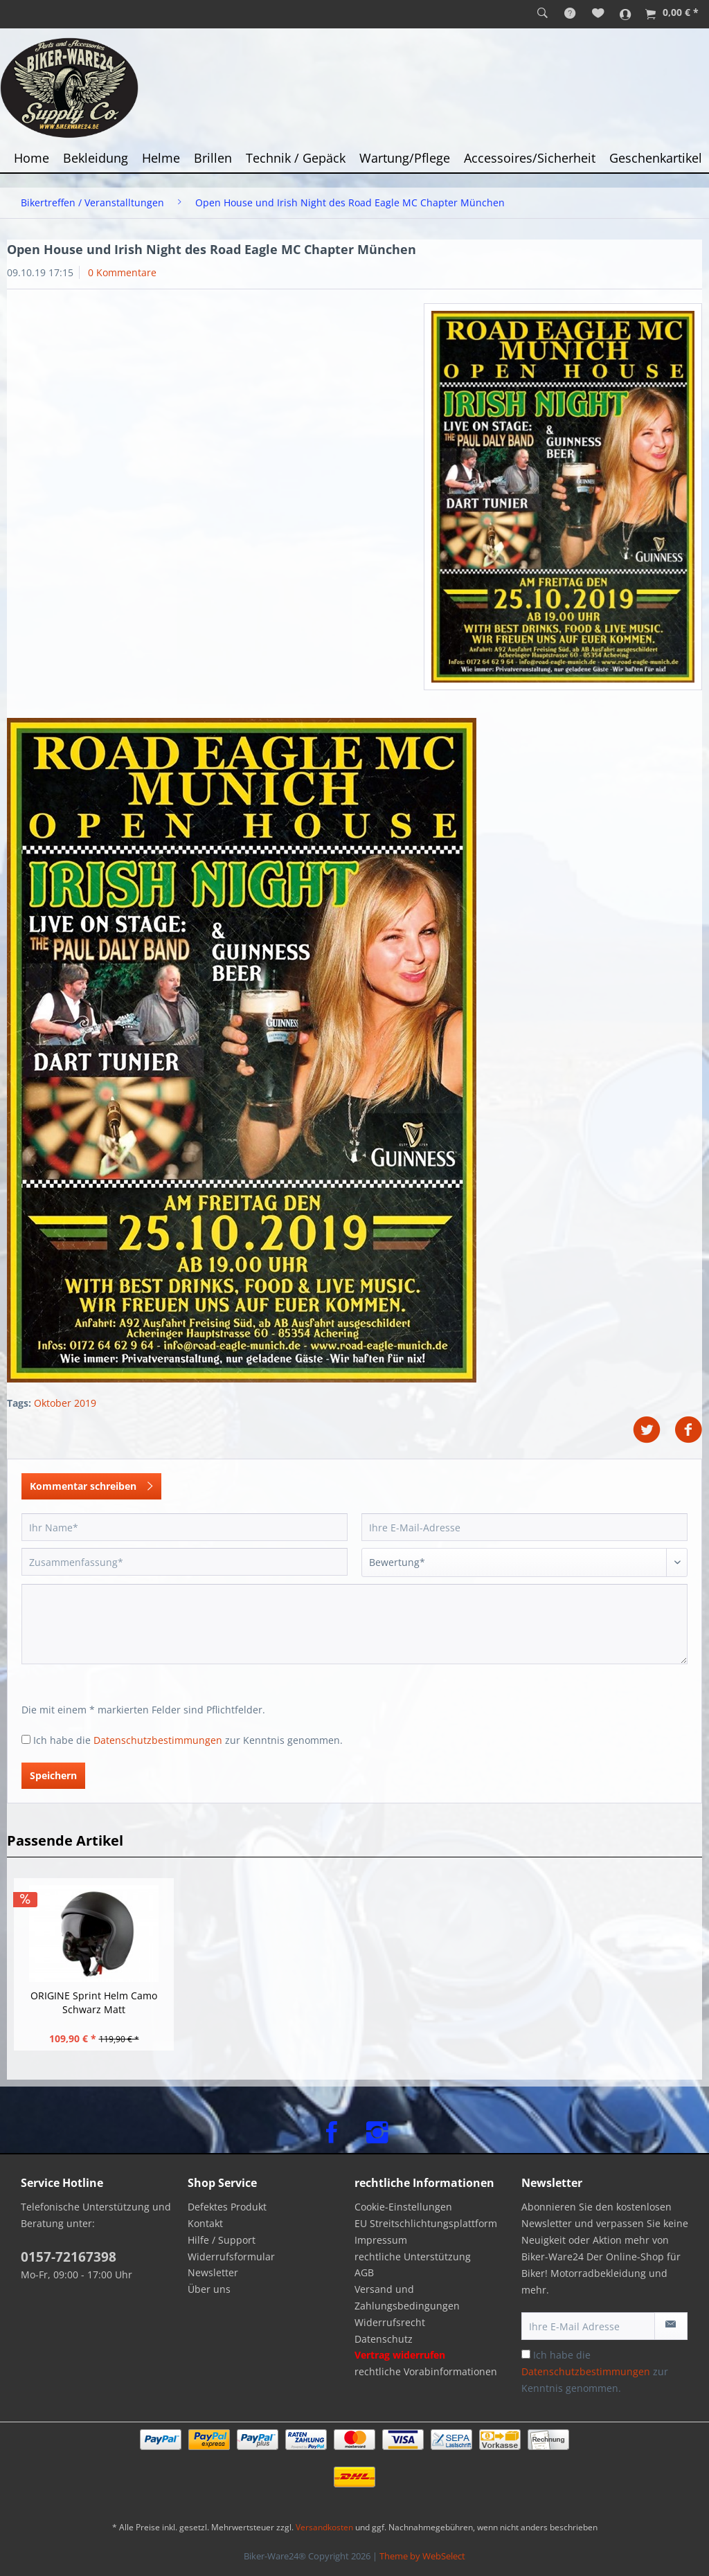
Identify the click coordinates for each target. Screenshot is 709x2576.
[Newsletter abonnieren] (671, 2326)
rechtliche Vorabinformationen (425, 2371)
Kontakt (205, 2223)
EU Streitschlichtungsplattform (425, 2223)
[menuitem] (542, 14)
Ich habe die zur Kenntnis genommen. (188, 1740)
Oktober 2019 (65, 1402)
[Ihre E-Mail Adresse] (588, 2326)
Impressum (380, 2239)
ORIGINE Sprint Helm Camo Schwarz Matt (93, 2002)
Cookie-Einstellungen (403, 2206)
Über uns (209, 2289)
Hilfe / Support (221, 2239)
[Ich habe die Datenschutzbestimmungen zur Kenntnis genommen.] (25, 1739)
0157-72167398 (68, 2257)
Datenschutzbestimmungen (157, 1740)
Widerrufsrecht (389, 2322)
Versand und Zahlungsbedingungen (407, 2297)
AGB (364, 2272)
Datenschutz (383, 2338)
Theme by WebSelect (422, 2556)
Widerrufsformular (231, 2256)
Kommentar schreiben (91, 1484)
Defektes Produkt (227, 2206)
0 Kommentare (122, 272)
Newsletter (213, 2272)
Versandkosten (324, 2527)
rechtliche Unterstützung (412, 2256)
